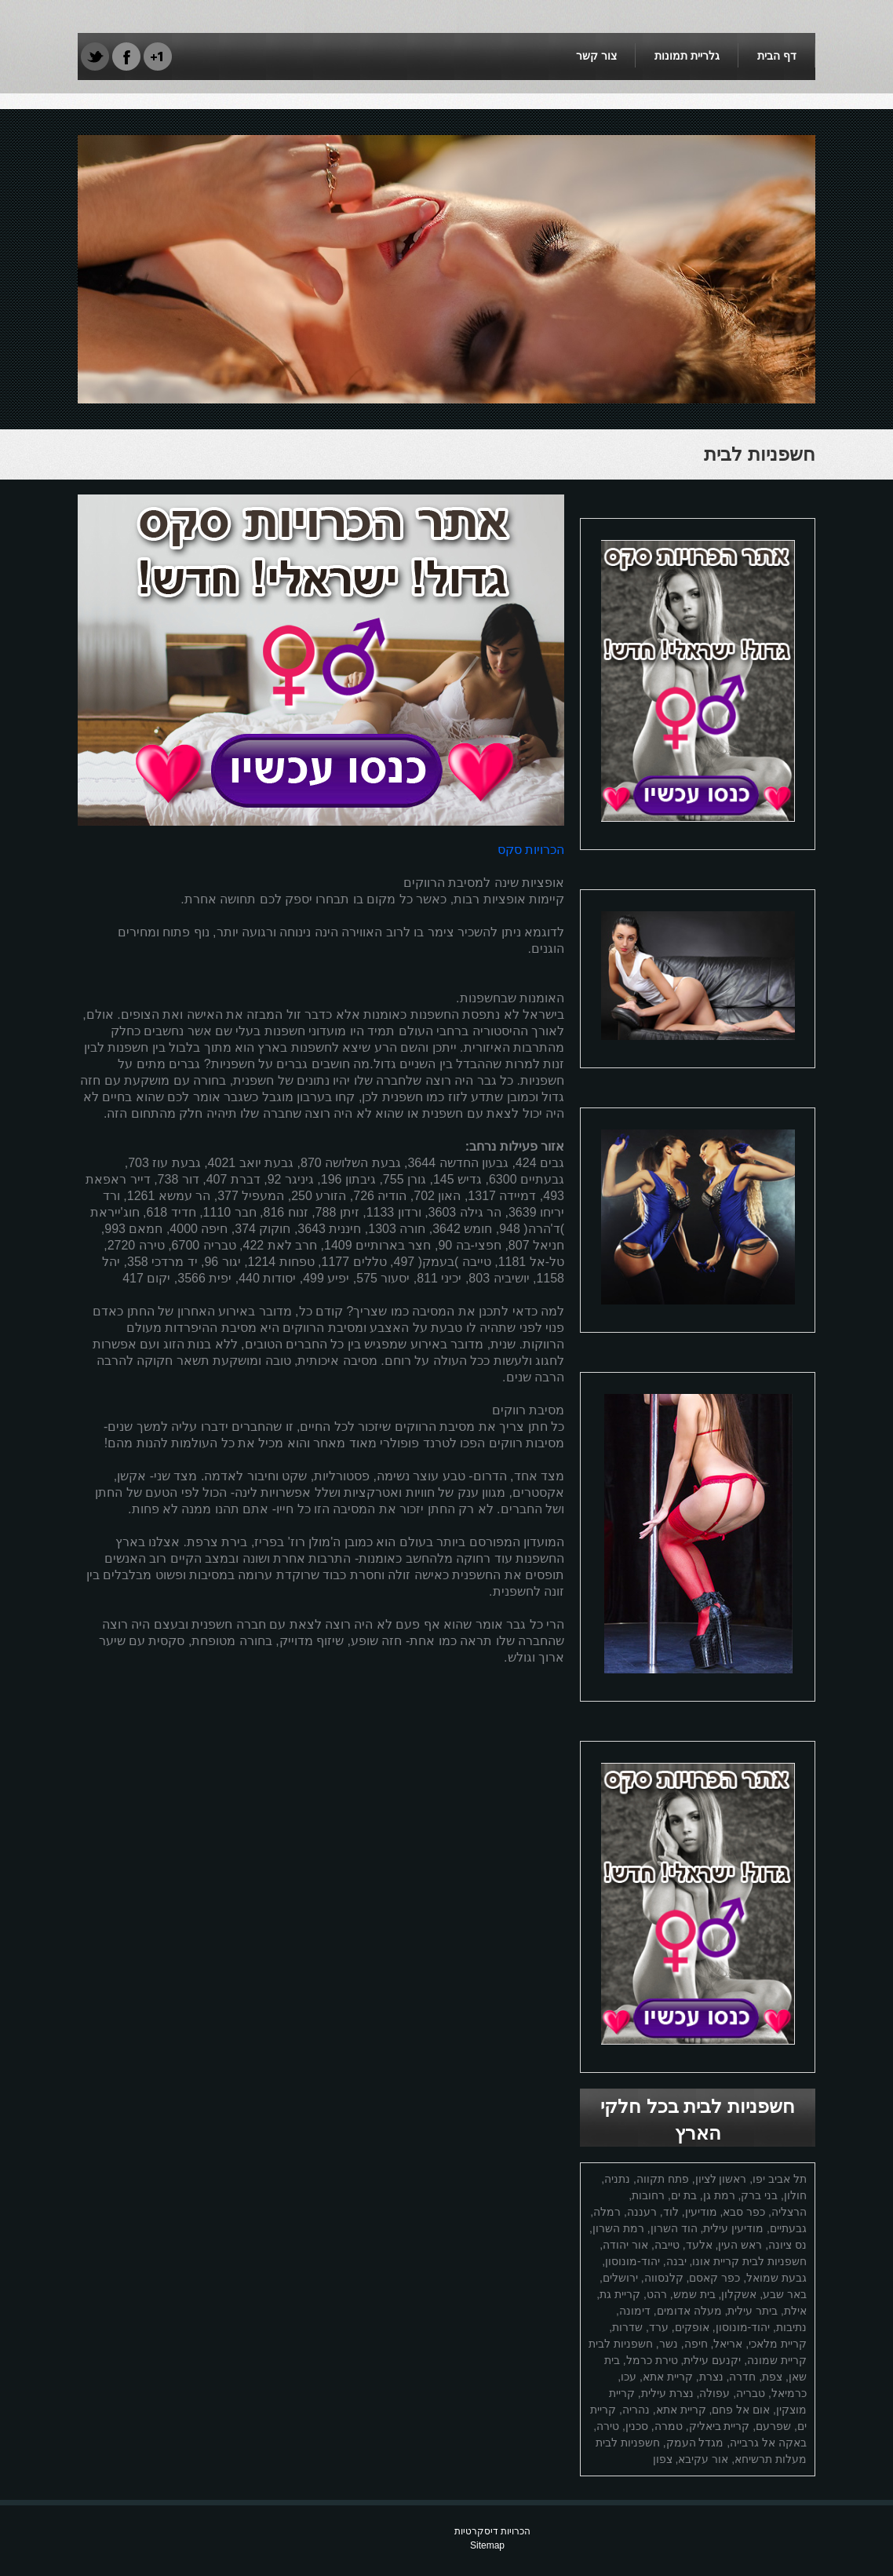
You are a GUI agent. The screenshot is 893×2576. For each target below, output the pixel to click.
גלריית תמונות (687, 55)
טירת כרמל (652, 2360)
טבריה (750, 2393)
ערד (659, 2327)
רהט (657, 2294)
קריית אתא (668, 2376)
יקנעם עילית (712, 2360)
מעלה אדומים (689, 2310)
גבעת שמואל (776, 2277)
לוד (671, 2212)
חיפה (696, 2343)
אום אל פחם (741, 2409)
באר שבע (785, 2294)
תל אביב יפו (780, 2179)
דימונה (635, 2310)
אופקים (692, 2327)
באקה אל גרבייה (768, 2442)
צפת (772, 2376)
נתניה (617, 2179)
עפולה (714, 2393)
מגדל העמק (695, 2442)
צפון (662, 2459)
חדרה (742, 2376)
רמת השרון (618, 2228)
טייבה (667, 2244)
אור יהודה (625, 2244)
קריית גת (620, 2294)
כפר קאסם (714, 2277)
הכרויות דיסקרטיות (492, 2531)
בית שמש (694, 2294)
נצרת (711, 2376)
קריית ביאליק (719, 2426)
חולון (795, 2195)
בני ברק (759, 2195)
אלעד (699, 2244)
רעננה (642, 2212)
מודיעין (701, 2212)
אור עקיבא (703, 2459)
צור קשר (596, 55)
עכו (628, 2376)
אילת (795, 2310)
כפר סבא (744, 2212)
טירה (607, 2426)
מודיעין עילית (733, 2228)
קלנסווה (663, 2277)
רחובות (648, 2195)
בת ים (684, 2195)
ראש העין (740, 2244)
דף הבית (776, 55)
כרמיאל (789, 2393)
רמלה (607, 2212)
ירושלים (620, 2277)
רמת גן (719, 2195)
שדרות (627, 2327)
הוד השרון (674, 2228)
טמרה (668, 2426)
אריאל (727, 2343)
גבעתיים (788, 2228)
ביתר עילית (752, 2310)
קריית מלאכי (778, 2343)
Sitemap (487, 2545)
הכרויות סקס (531, 849)
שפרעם (773, 2426)
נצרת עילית (667, 2393)
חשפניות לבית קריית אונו (749, 2261)
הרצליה (789, 2212)
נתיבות (791, 2327)
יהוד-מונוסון (632, 2261)
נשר (668, 2343)
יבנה (676, 2261)
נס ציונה (787, 2244)
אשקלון (738, 2294)
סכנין (636, 2426)
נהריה (636, 2409)
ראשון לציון (721, 2179)
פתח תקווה (662, 2179)
